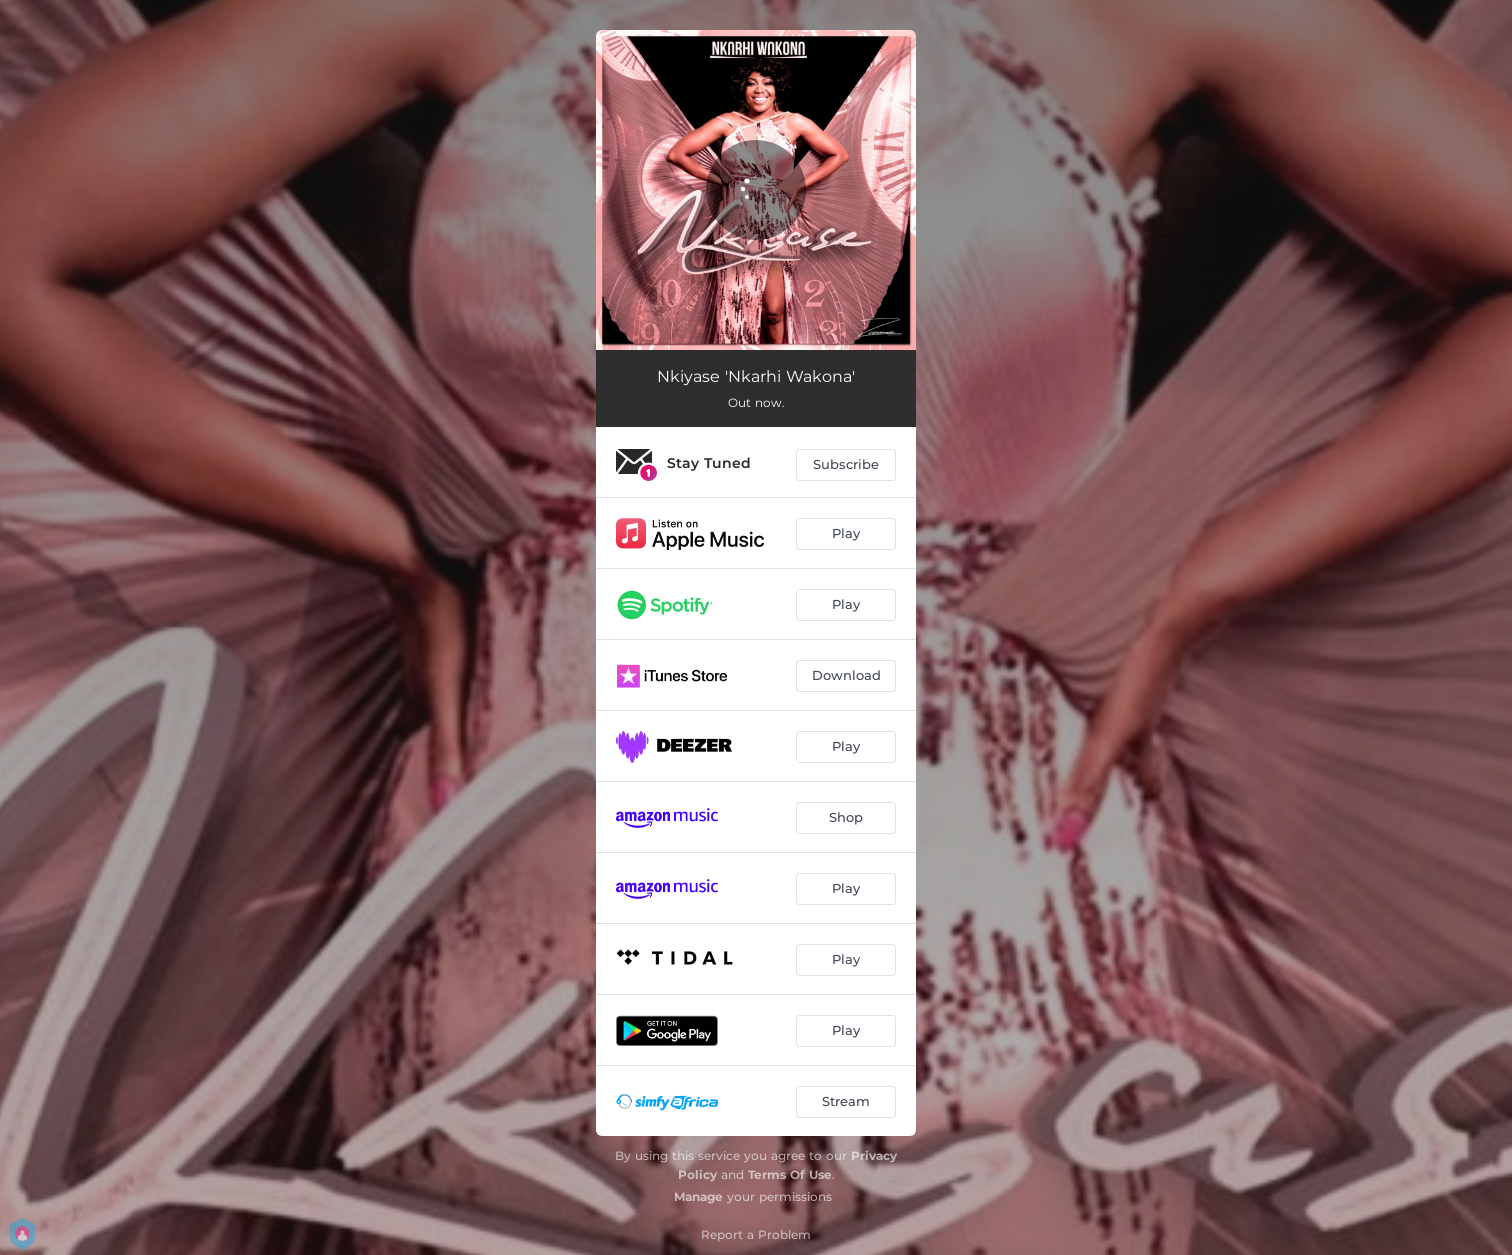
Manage (698, 1196)
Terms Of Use (790, 1174)
